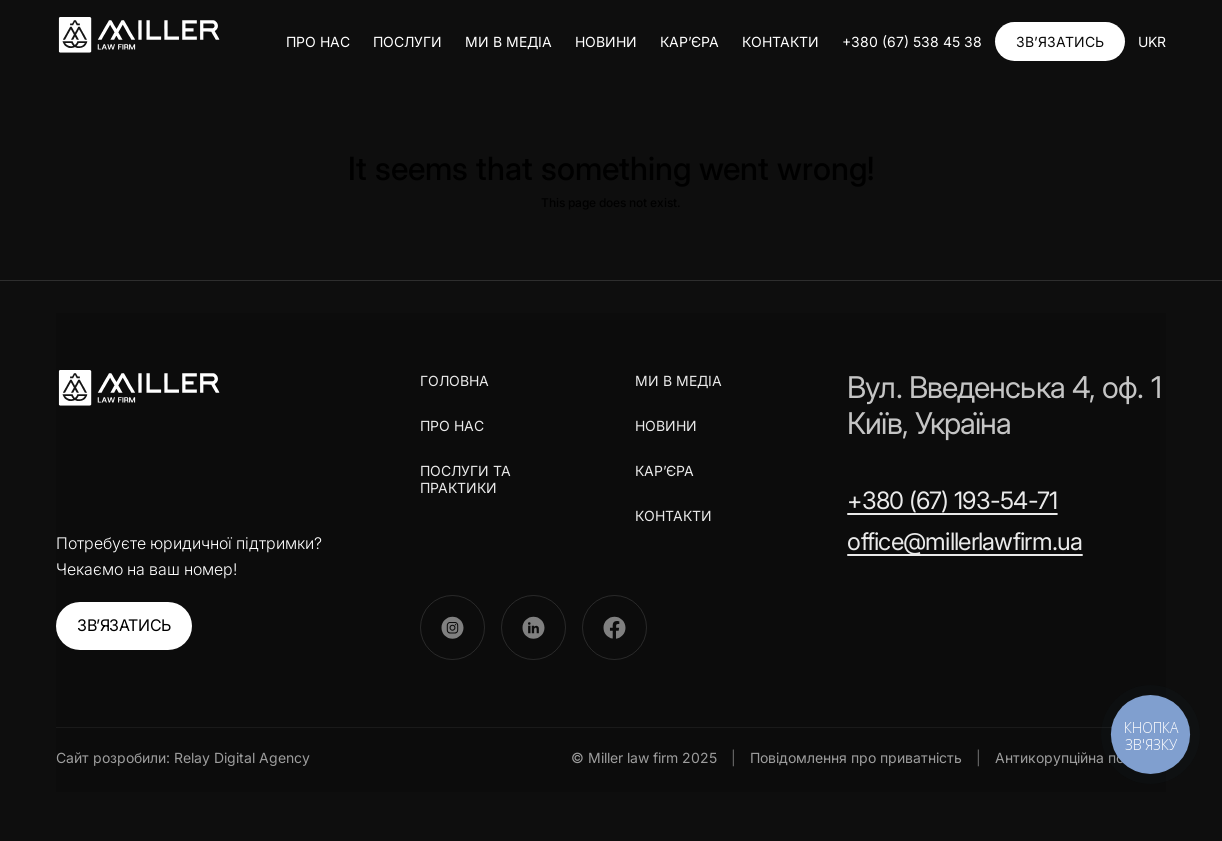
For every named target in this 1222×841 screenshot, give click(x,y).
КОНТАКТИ (780, 41)
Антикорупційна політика (1080, 757)
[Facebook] (614, 627)
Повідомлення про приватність (856, 757)
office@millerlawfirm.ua (964, 541)
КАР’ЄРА (689, 41)
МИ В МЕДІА (508, 41)
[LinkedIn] (533, 627)
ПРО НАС (318, 41)
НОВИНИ (606, 41)
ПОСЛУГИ (407, 41)
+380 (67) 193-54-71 (952, 500)
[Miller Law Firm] (138, 388)
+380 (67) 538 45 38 (912, 41)
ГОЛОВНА (454, 381)
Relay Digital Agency (242, 757)
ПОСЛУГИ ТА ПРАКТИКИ (465, 479)
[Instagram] (452, 627)
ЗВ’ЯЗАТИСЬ (1060, 41)
